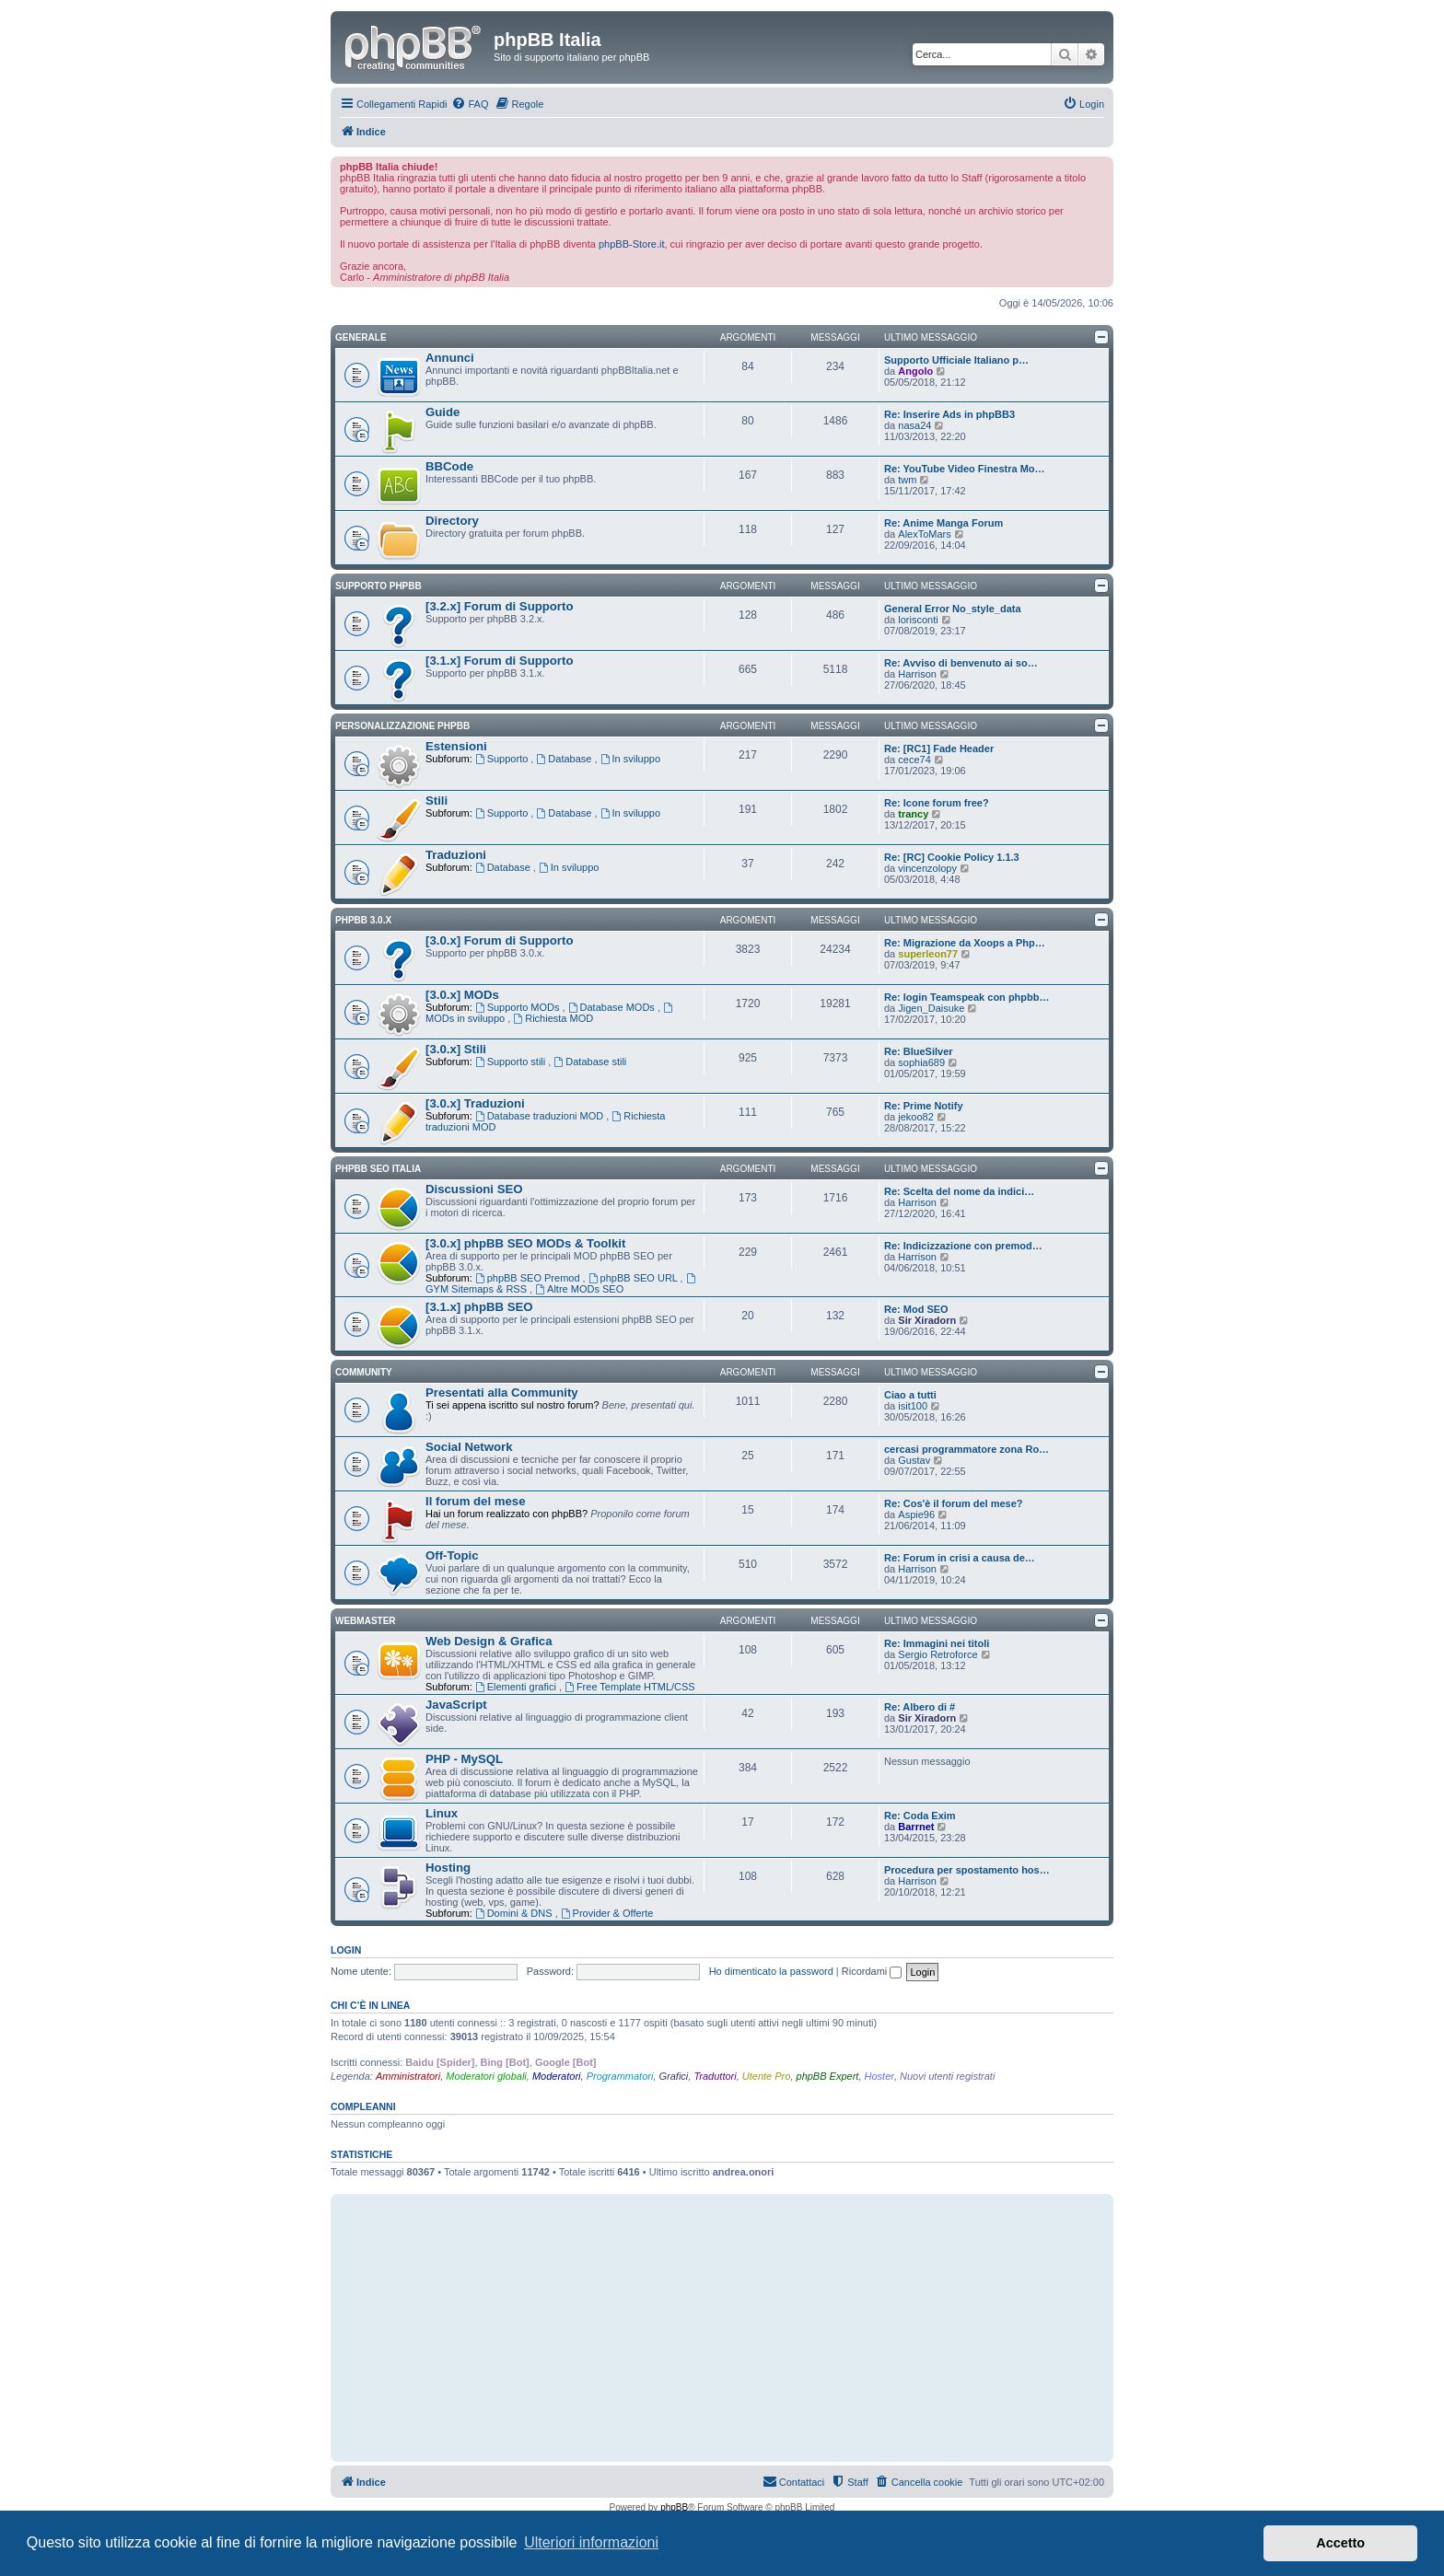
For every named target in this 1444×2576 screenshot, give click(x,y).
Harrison (917, 673)
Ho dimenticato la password (771, 1971)
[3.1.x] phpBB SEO (479, 1307)
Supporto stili (512, 1061)
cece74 (914, 759)
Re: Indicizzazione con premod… (963, 1245)
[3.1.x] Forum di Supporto (499, 660)
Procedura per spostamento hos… (967, 1869)
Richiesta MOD (553, 1018)
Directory (452, 521)
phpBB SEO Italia (378, 1169)
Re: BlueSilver (918, 1051)
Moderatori (556, 2076)
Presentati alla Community (501, 1392)
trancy (913, 813)
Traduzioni (455, 855)
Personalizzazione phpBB (402, 726)
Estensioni (456, 746)
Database (565, 758)
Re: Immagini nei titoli (936, 1643)
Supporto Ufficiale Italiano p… (956, 360)
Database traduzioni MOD (540, 1115)
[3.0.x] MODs (462, 995)
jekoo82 (916, 1116)
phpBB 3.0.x (363, 920)
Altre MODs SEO (579, 1288)
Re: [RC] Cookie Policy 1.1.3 (951, 857)
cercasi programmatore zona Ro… (966, 1449)
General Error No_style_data (952, 608)
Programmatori (620, 2076)
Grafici (674, 2076)
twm (907, 479)
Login (346, 1949)
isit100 (912, 1405)
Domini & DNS (515, 1913)
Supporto (503, 758)
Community (363, 1372)
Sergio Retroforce (937, 1654)
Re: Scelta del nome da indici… (959, 1191)
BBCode (449, 466)
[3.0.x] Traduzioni (475, 1103)
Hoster (879, 2076)
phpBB (674, 2507)
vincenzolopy (927, 868)
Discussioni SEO (474, 1189)
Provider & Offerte (607, 1913)
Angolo (915, 371)
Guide (442, 412)
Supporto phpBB (378, 586)
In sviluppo (630, 758)
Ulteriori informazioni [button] (591, 2542)
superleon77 (928, 953)
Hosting (448, 1867)
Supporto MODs (519, 1007)
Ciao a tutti (910, 1394)
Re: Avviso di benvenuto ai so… (961, 662)
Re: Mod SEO (916, 1309)
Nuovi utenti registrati (947, 2076)
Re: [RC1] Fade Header (939, 748)
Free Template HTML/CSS (630, 1686)
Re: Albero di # (919, 1706)
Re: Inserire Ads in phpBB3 (949, 414)
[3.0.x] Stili (455, 1049)
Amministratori (408, 2076)
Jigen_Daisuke (931, 1008)
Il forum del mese (475, 1501)
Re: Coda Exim (920, 1815)
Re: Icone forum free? (936, 802)
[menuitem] (469, 104)
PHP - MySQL (464, 1759)
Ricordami (872, 1971)
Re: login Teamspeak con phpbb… (966, 997)
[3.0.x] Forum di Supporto (499, 940)
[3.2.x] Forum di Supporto (499, 606)
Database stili (589, 1061)
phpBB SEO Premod (529, 1277)
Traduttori (714, 2076)
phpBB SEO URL (634, 1277)
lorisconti (917, 619)
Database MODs (613, 1007)
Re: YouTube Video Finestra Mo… (964, 468)
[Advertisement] (722, 2327)
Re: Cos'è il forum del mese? (953, 1503)
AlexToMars (924, 534)
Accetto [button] (1340, 2542)
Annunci (449, 358)
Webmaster (365, 1621)
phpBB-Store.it (632, 243)
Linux (441, 1813)
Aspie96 (916, 1514)
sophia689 (921, 1062)
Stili (436, 800)
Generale (361, 337)
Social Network (469, 1447)
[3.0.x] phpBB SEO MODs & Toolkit (525, 1243)
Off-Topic (452, 1555)
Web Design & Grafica (489, 1641)
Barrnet (916, 1826)
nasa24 (914, 425)
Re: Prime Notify (923, 1105)
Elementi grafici (517, 1686)
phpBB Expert (828, 2076)
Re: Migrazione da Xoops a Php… (964, 942)
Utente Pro (766, 2076)
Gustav (914, 1460)
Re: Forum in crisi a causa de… (959, 1557)
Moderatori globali (486, 2076)
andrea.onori (743, 2171)
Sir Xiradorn (927, 1320)
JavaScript (456, 1705)
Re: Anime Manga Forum (943, 522)
